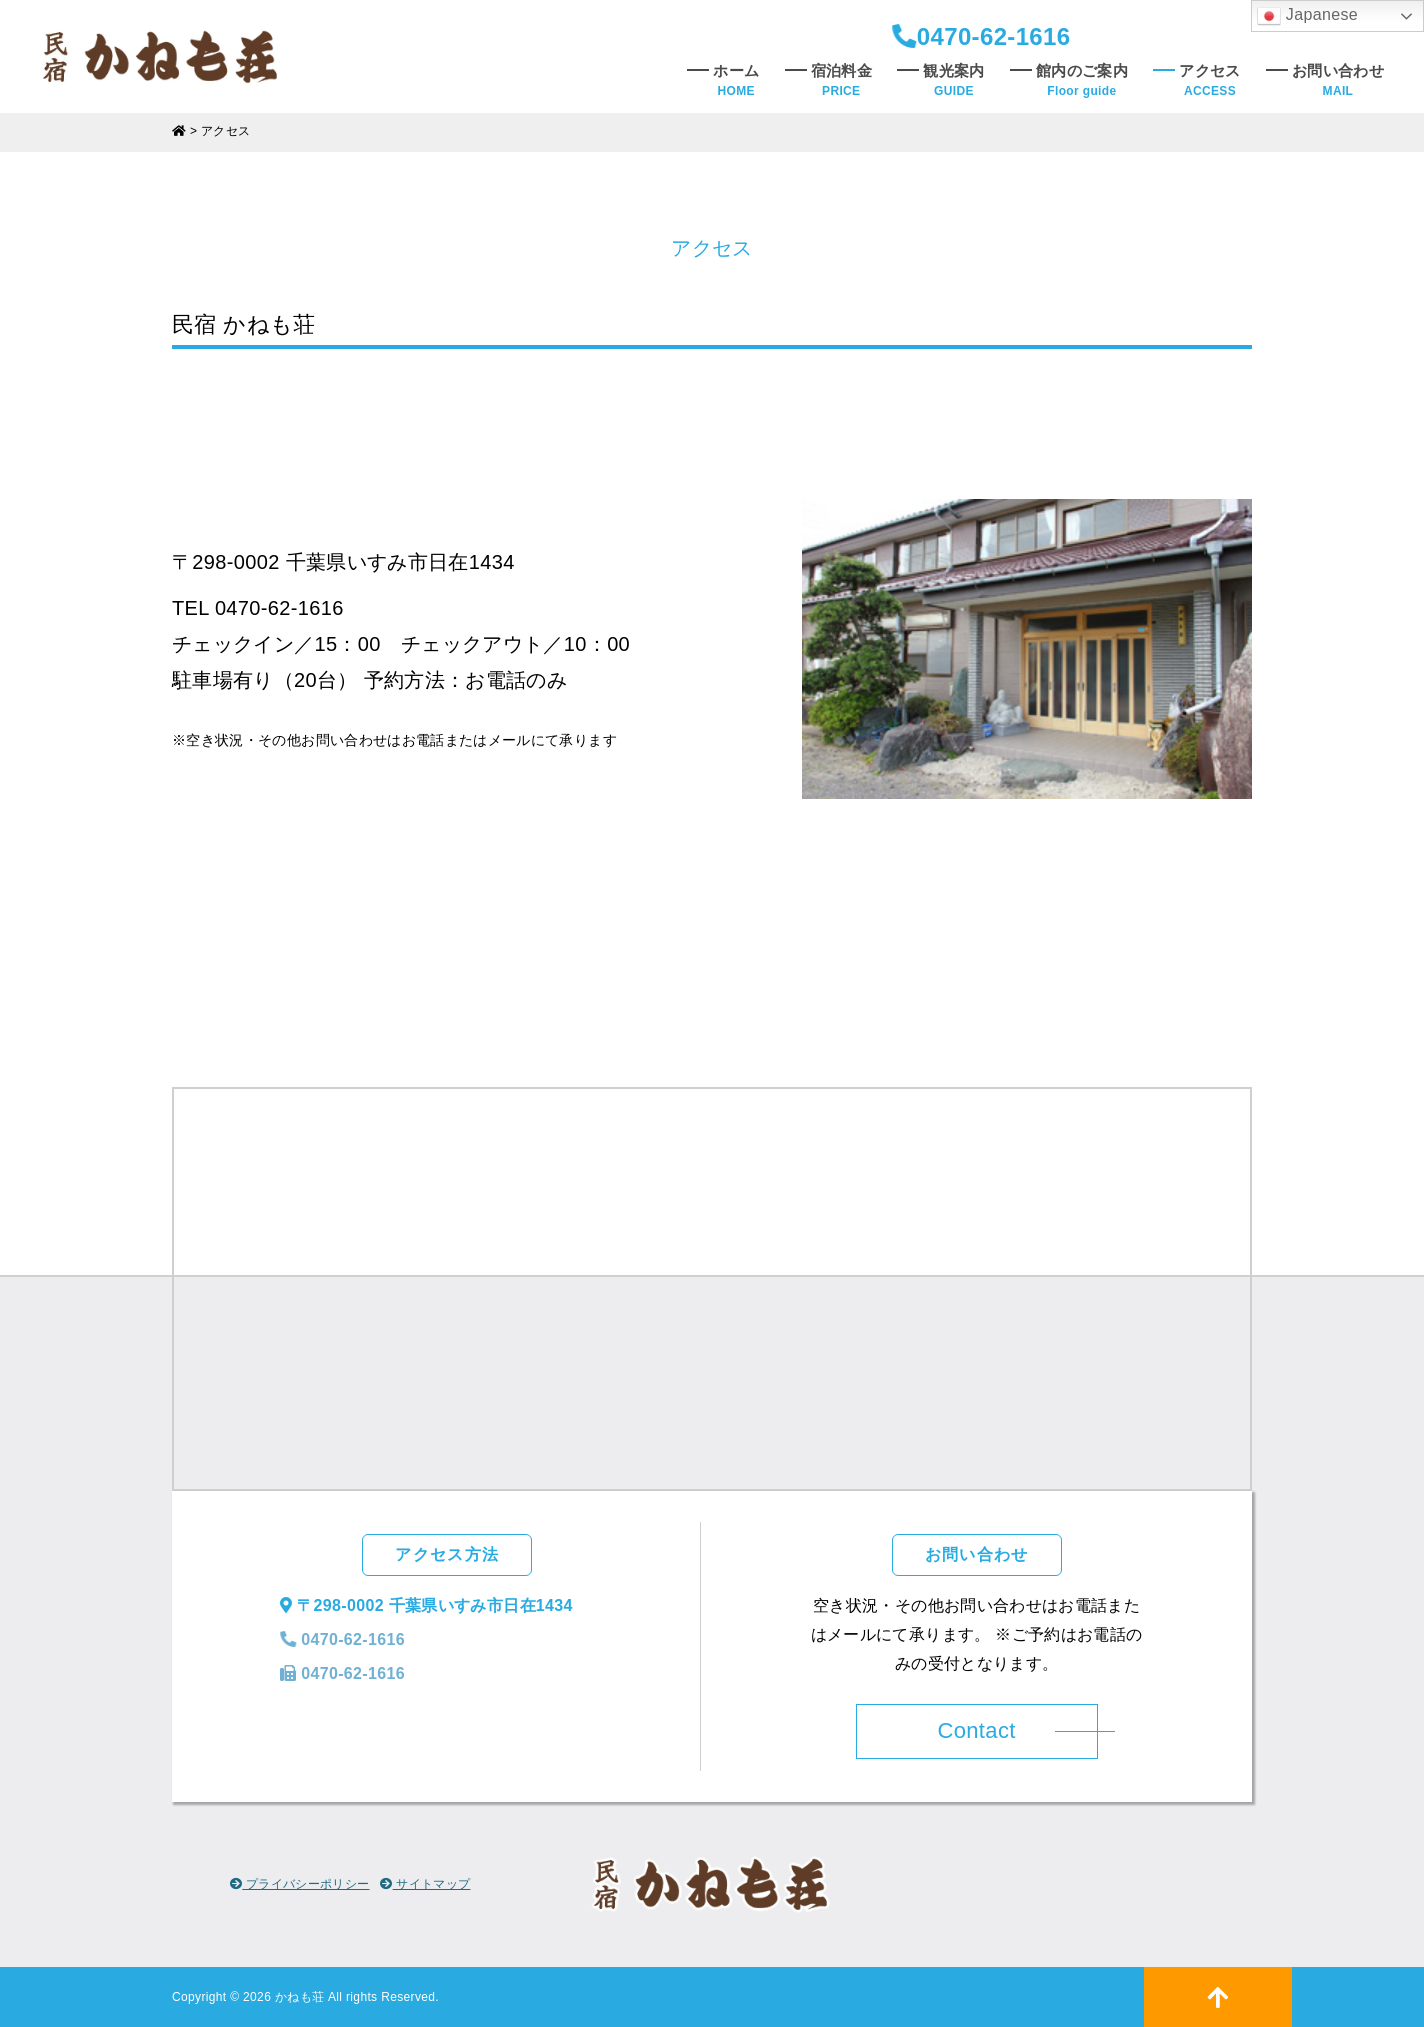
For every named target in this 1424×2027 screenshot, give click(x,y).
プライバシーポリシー (300, 1884)
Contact (976, 1730)
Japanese (1307, 16)
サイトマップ (425, 1884)
